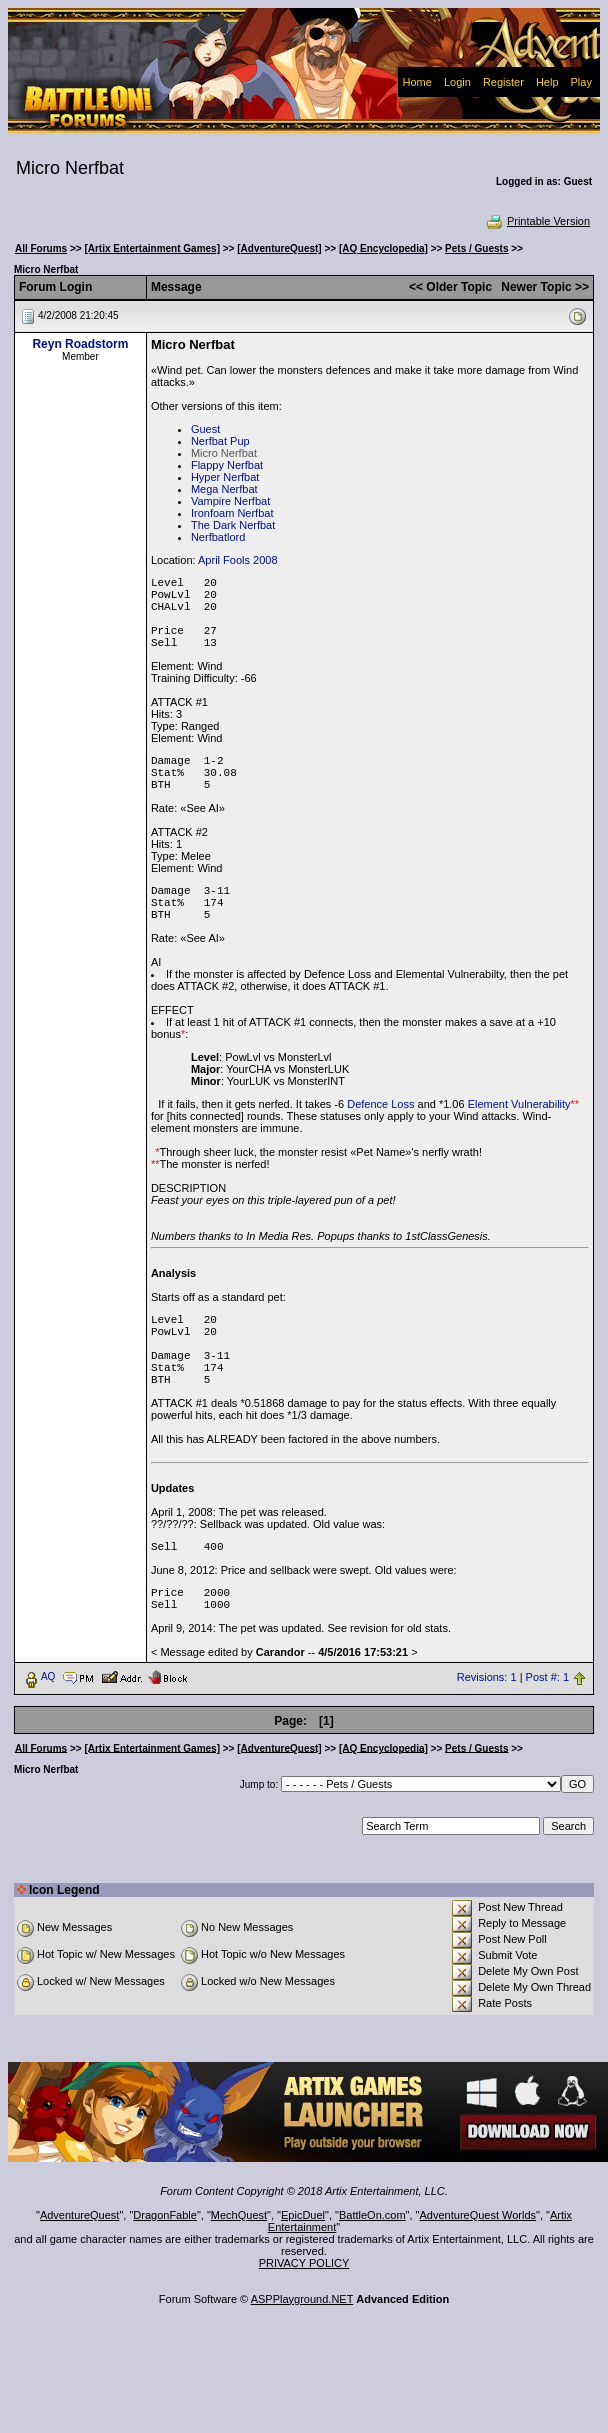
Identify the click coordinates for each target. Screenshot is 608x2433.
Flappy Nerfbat (227, 465)
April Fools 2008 (238, 560)
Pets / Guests (476, 248)
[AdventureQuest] (279, 248)
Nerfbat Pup (220, 441)
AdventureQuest (80, 2215)
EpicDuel (303, 2215)
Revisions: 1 (487, 1677)
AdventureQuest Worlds (478, 2215)
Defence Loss (380, 1104)
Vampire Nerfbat (230, 501)
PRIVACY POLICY (304, 2263)
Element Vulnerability (519, 1104)
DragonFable (165, 2215)
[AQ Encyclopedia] (383, 248)
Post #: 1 (547, 1677)
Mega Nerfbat (224, 489)
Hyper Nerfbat (225, 477)
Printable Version (537, 221)
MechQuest (239, 2215)
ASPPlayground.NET (302, 2299)
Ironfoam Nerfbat (232, 513)
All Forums (41, 248)
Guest (205, 429)
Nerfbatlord (218, 537)
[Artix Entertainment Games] (152, 248)
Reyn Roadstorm (80, 344)
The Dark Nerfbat (233, 525)
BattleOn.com (372, 2215)
